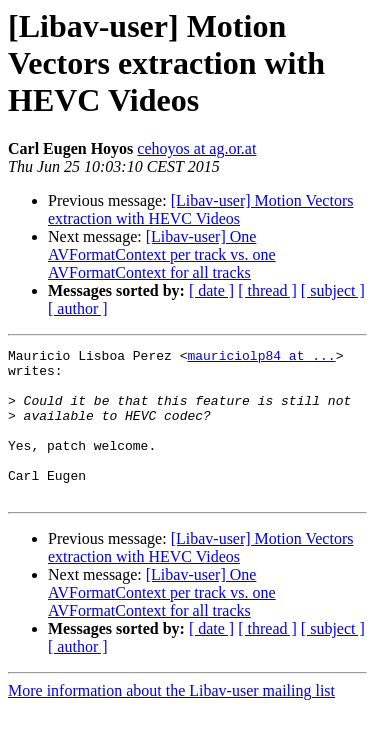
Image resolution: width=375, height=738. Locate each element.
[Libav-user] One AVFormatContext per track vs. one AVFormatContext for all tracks (162, 254)
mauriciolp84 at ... (261, 358)
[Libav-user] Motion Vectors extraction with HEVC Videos (200, 209)
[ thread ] (267, 290)
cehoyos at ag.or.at (196, 148)
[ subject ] (333, 290)
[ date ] (211, 290)
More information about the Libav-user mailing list (171, 720)
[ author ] (78, 308)
